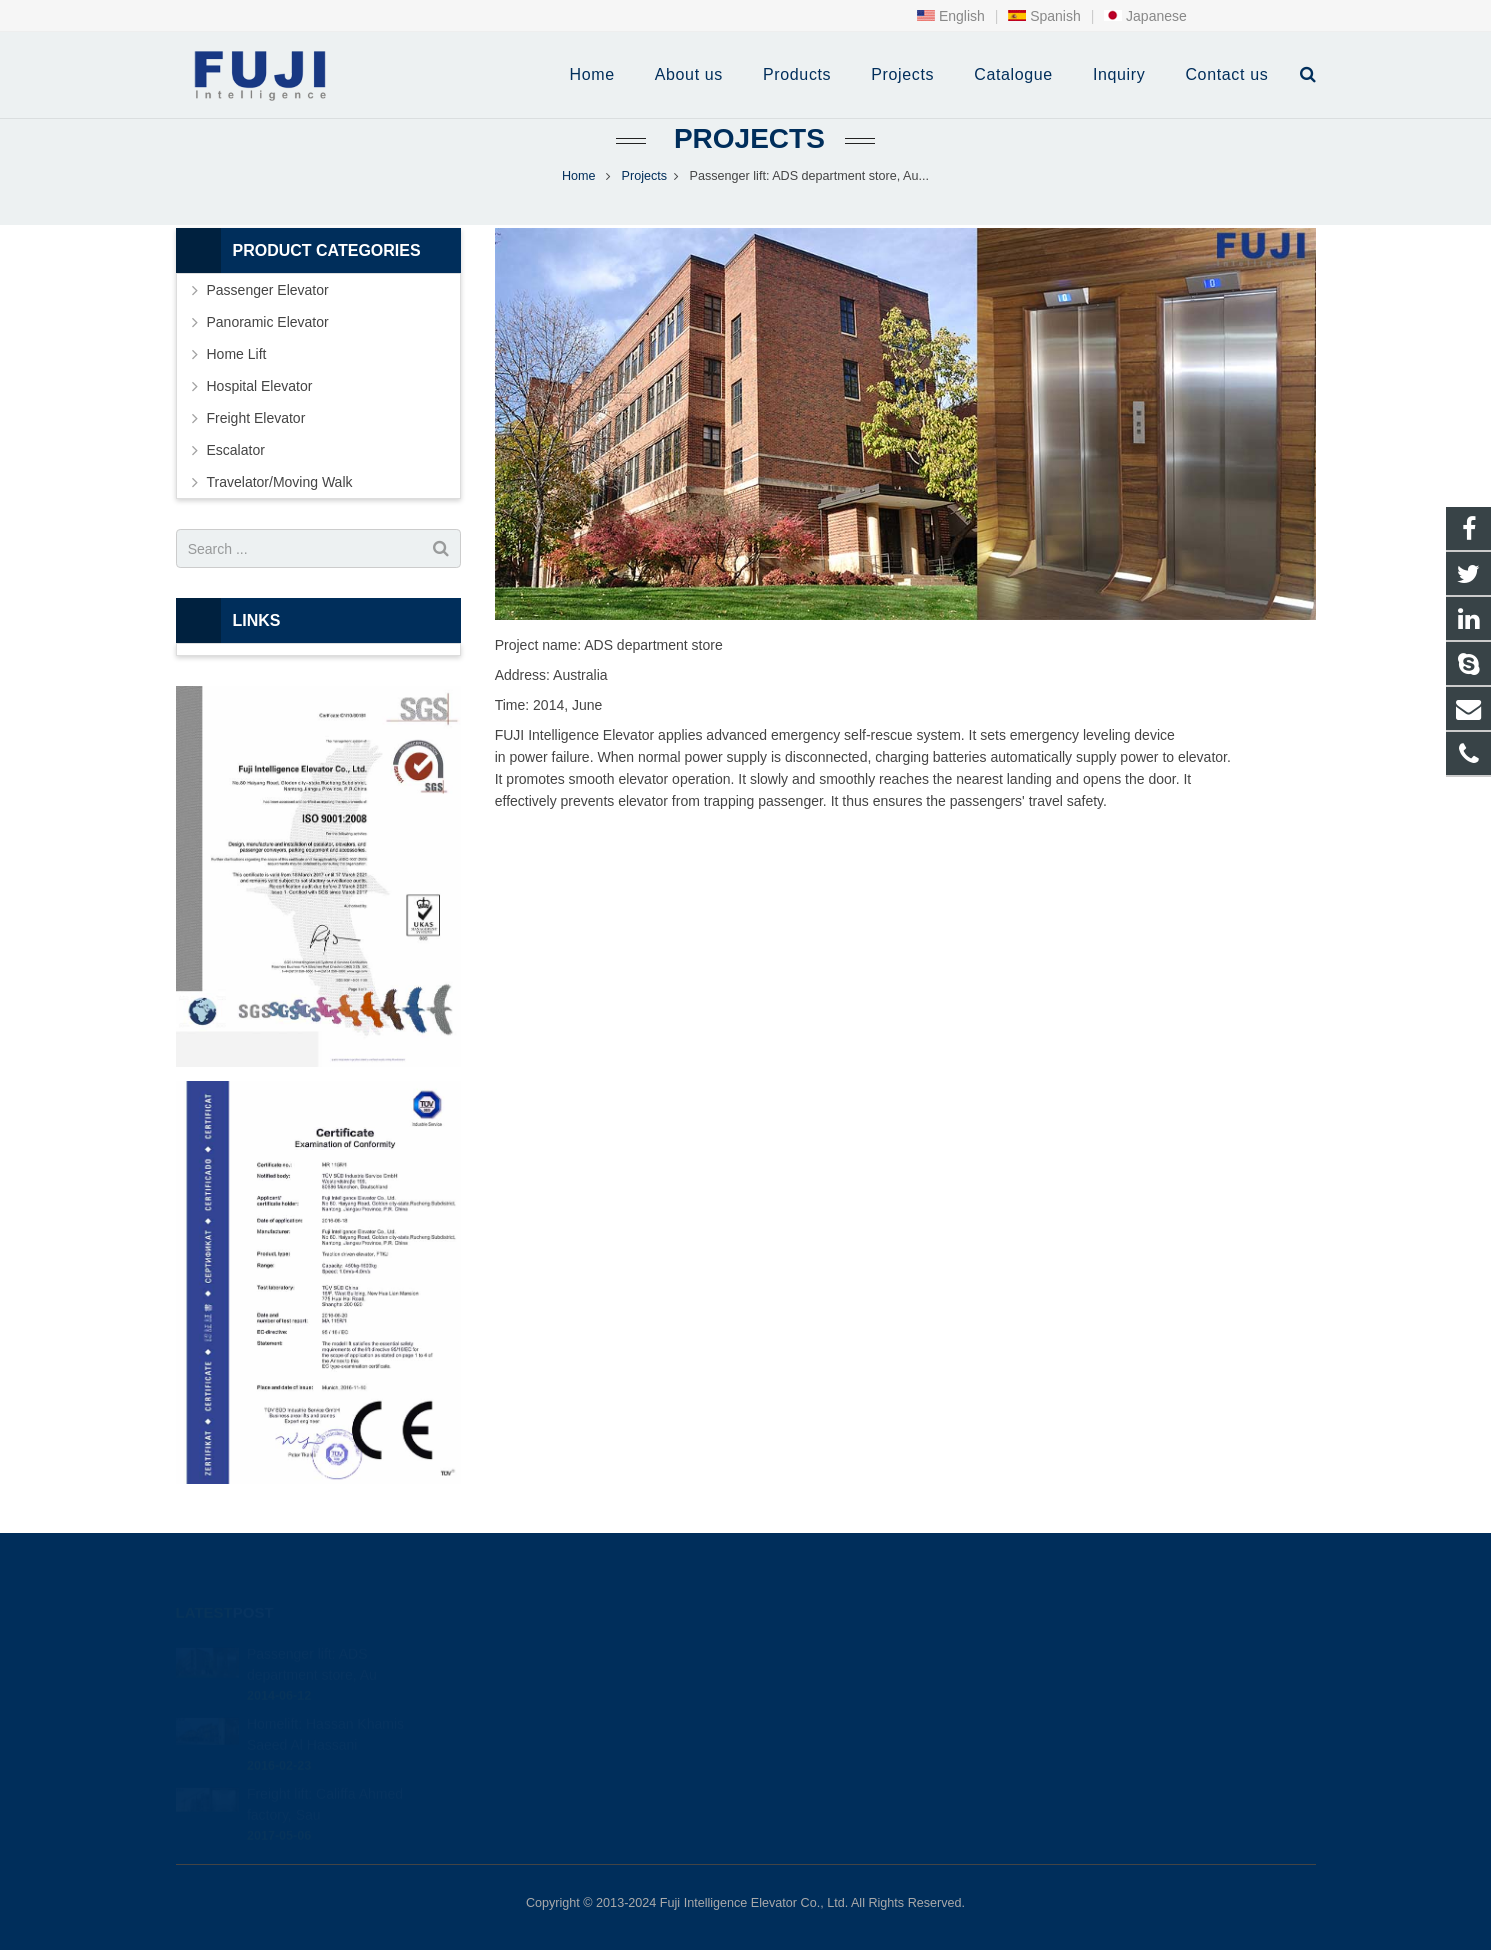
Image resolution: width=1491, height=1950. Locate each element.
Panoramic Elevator (268, 322)
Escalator (236, 450)
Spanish (1044, 16)
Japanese (1145, 16)
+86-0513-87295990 (837, 1651)
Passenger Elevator (268, 290)
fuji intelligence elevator (846, 1738)
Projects (745, 138)
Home (579, 176)
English (951, 16)
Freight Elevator (256, 418)
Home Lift (237, 354)
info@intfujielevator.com (850, 1709)
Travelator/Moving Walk (280, 482)
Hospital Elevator (260, 386)
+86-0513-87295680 (840, 1680)
